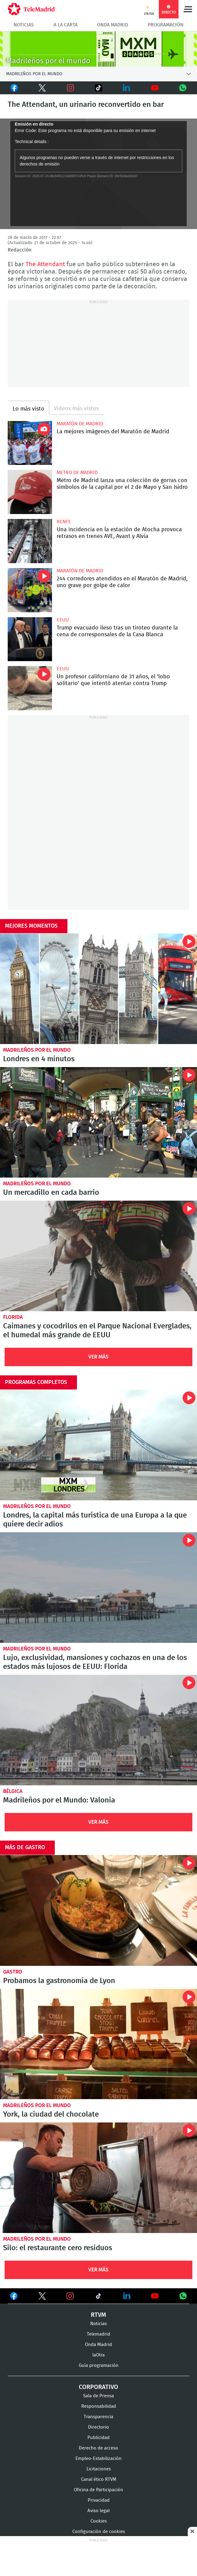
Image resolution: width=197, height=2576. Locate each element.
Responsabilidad (98, 2406)
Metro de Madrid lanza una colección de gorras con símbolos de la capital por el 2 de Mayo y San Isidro (30, 492)
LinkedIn (127, 87)
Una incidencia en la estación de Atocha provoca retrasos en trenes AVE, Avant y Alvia (30, 541)
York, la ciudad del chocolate (98, 2044)
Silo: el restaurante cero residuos (98, 2177)
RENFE (64, 521)
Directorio (98, 2427)
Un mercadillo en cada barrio (98, 1122)
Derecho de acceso (98, 2448)
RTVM (98, 2315)
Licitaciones (98, 2469)
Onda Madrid (112, 24)
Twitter (39, 88)
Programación (165, 24)
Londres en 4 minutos (98, 988)
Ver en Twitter (42, 2297)
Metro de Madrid (77, 472)
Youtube (155, 87)
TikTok (94, 88)
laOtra (98, 2355)
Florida (13, 1317)
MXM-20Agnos (98, 49)
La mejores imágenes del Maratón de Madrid (113, 432)
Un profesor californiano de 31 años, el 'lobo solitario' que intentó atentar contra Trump (30, 688)
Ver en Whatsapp (183, 2296)
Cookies (98, 2521)
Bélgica (12, 1791)
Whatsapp (183, 87)
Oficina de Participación (98, 2490)
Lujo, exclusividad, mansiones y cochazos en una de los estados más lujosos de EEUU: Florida (98, 1587)
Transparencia (98, 2416)
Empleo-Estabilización (98, 2458)
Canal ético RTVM (98, 2479)
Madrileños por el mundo (37, 1050)
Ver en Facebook (14, 2297)
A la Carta (66, 24)
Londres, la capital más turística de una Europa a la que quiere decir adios (98, 1445)
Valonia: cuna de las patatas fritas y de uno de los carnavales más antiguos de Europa (98, 1730)
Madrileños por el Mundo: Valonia (59, 1800)
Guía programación (99, 2365)
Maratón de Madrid (80, 423)
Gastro (12, 1971)
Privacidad (99, 2500)
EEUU (63, 620)
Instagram (70, 87)
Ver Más (98, 1356)
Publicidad (98, 2437)
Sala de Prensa (98, 2396)
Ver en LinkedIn (127, 2296)
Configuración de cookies (98, 2531)
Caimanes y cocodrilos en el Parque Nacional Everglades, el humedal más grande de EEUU (98, 1256)
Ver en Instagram (70, 2296)
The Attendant (45, 264)
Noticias (24, 24)
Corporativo (98, 2387)
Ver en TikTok (98, 2297)
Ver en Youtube (155, 2296)
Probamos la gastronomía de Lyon (98, 1910)
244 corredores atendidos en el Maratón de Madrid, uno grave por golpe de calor (30, 590)
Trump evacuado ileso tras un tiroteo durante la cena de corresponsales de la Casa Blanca (30, 639)
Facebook (14, 88)
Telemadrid (98, 2334)
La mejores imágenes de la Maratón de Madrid (30, 443)
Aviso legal (98, 2510)
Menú (188, 9)
